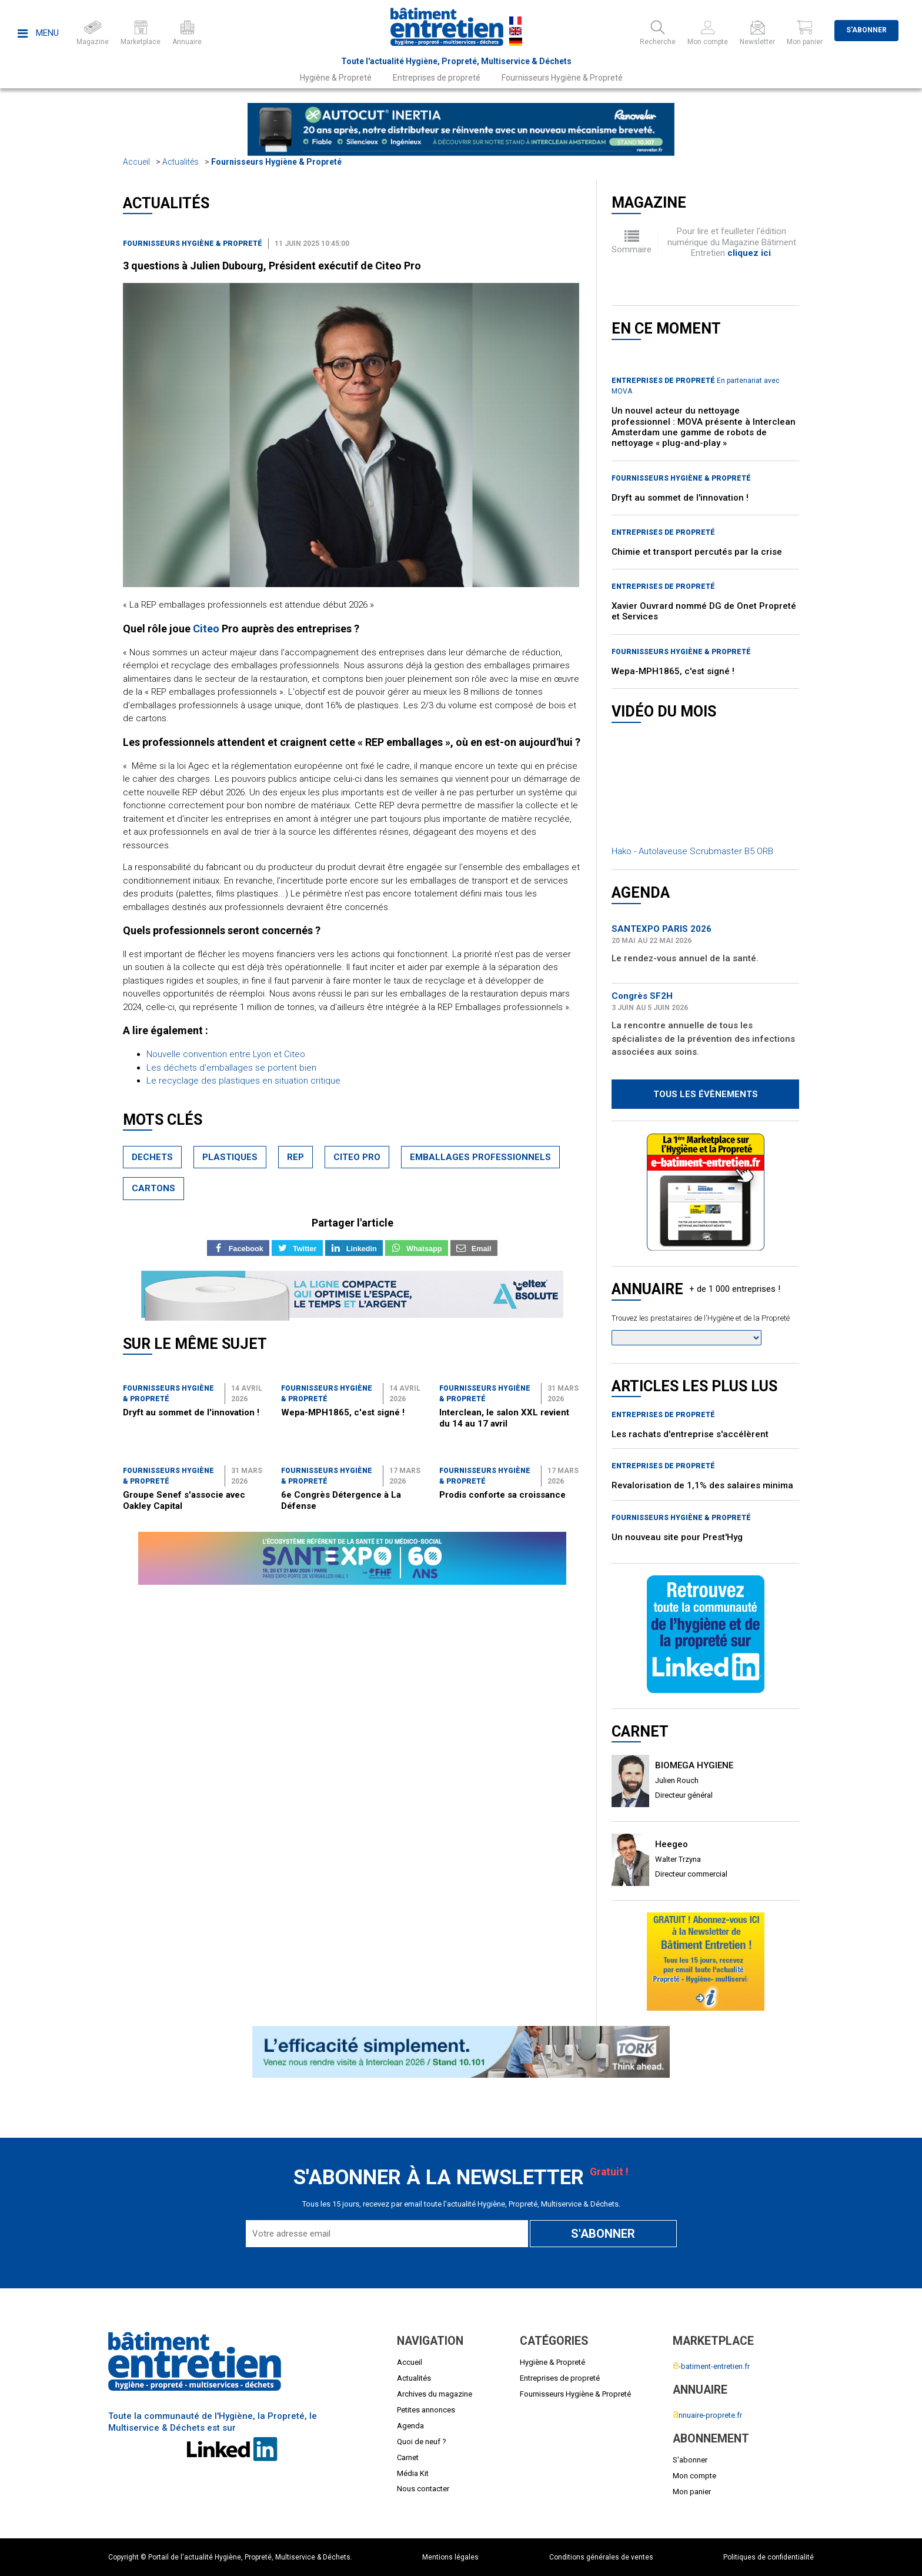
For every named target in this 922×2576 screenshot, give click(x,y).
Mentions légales (450, 2557)
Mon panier (692, 2491)
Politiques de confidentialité (768, 2557)
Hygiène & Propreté (336, 77)
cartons (153, 1188)
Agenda (410, 2425)
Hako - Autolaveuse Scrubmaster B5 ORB (692, 851)
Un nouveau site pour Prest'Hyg (677, 1537)
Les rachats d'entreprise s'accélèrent (690, 1434)
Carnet (408, 2457)
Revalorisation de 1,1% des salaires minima (702, 1485)
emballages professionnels (480, 1157)
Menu (38, 33)
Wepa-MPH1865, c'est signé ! (343, 1412)
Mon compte (694, 2475)
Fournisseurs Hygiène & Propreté (562, 77)
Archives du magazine (434, 2394)
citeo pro (356, 1157)
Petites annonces (426, 2409)
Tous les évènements (705, 1094)
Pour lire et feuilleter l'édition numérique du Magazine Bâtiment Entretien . (731, 242)
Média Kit (413, 2473)
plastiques (230, 1157)
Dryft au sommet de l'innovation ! (191, 1412)
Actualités (180, 161)
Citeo (206, 628)
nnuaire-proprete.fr (707, 2415)
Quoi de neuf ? (421, 2441)
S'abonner (866, 30)
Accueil (136, 161)
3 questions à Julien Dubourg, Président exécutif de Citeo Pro (272, 265)
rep (295, 1157)
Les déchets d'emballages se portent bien (231, 1067)
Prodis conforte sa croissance (502, 1494)
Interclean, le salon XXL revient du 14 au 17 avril (504, 1417)
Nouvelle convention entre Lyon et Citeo (225, 1054)
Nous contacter (423, 2488)
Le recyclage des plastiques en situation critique (243, 1080)
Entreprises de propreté (436, 77)
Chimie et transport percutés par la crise (697, 551)
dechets (152, 1157)
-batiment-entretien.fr (711, 2366)
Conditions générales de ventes (601, 2557)
